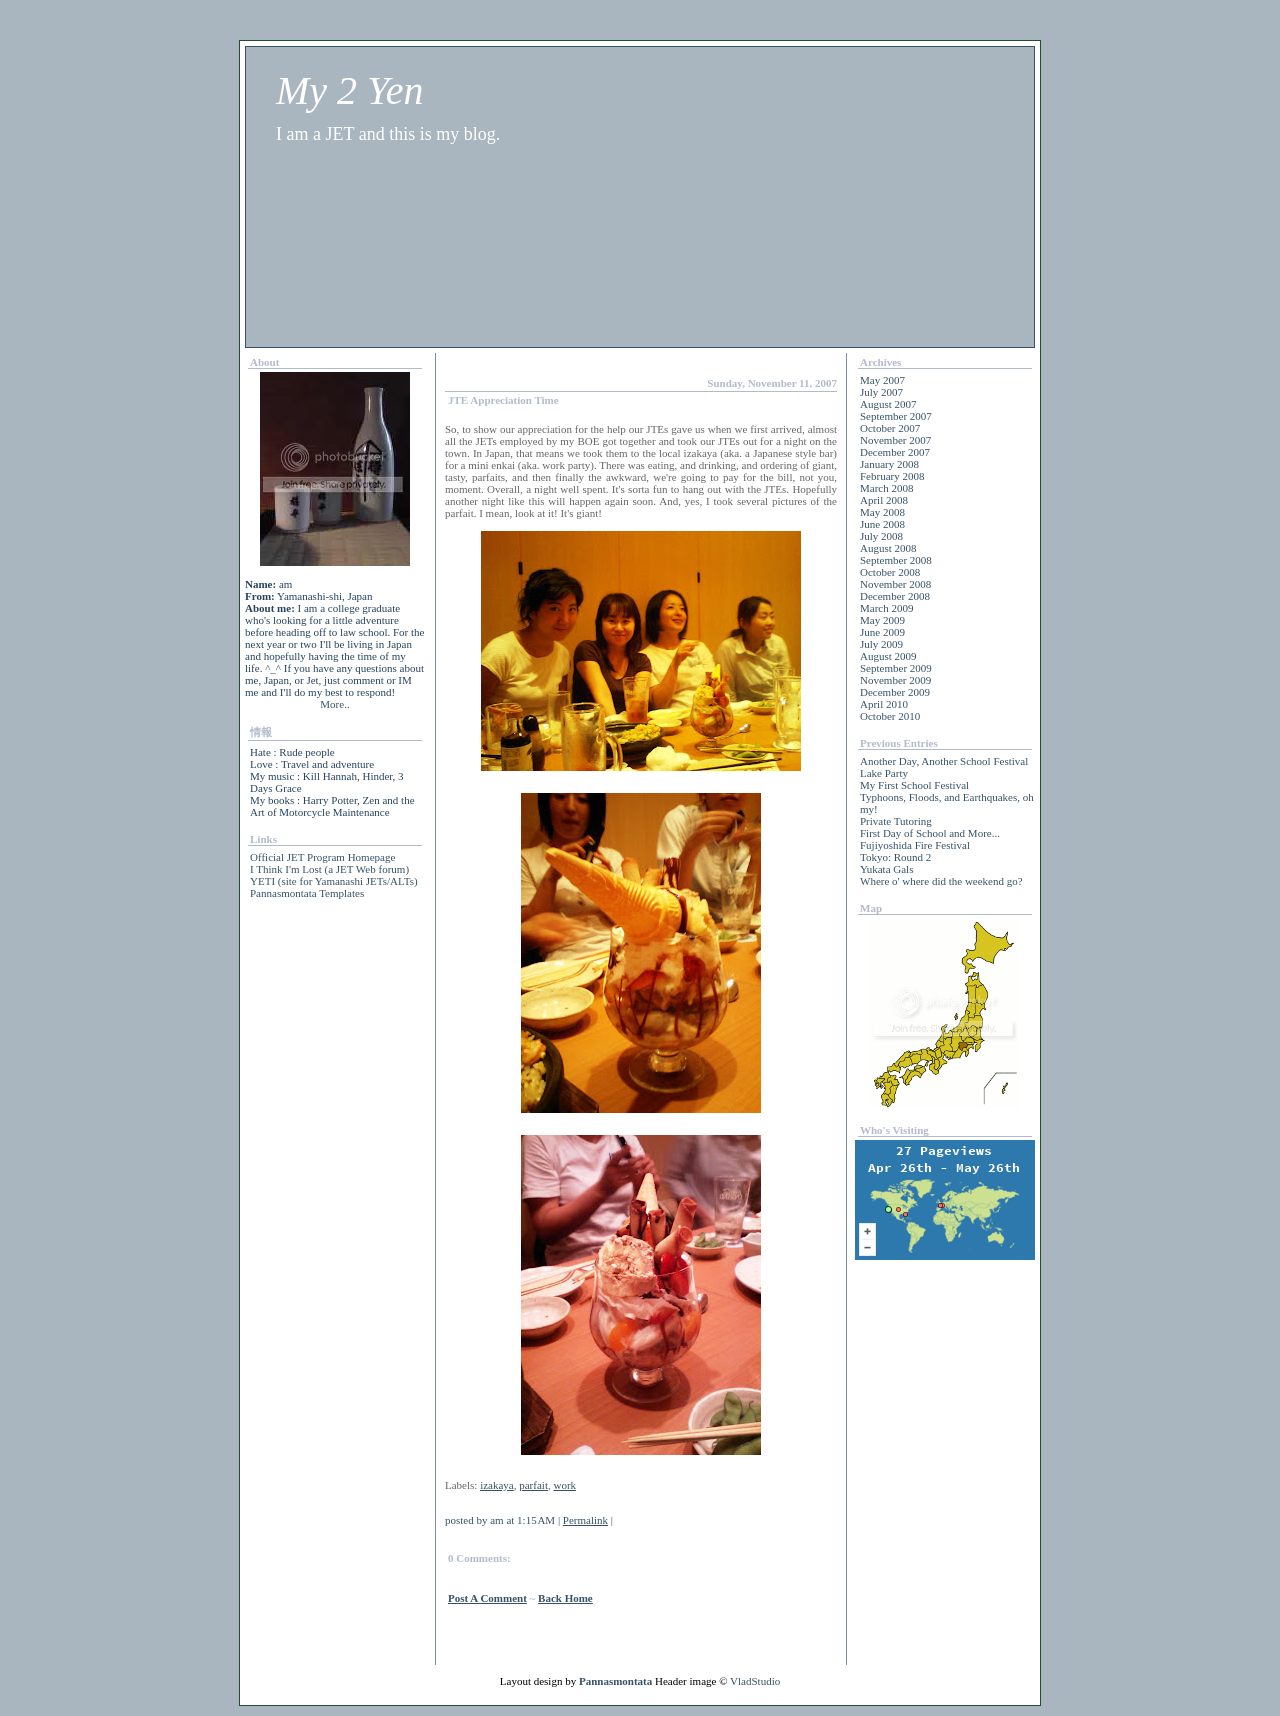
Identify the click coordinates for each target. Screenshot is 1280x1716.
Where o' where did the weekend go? (941, 881)
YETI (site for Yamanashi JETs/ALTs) (334, 881)
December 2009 (895, 692)
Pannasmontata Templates (307, 893)
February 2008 (892, 476)
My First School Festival (914, 785)
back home (565, 1598)
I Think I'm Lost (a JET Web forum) (329, 869)
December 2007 (895, 452)
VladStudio (755, 1681)
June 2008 (882, 524)
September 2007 (896, 416)
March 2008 (886, 488)
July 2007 (881, 392)
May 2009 (882, 620)
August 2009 (888, 656)
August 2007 (888, 404)
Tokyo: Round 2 (895, 857)
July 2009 (881, 644)
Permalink (585, 1520)
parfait (533, 1485)
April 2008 (884, 500)
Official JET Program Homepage (322, 857)
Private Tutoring (896, 821)
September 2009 (896, 668)
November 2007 (895, 440)
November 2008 (895, 584)
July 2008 (881, 536)
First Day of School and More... (930, 833)
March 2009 (886, 608)
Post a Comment (487, 1598)
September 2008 (896, 560)
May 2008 (882, 512)
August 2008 (888, 548)
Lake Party (884, 773)
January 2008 (889, 464)
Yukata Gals (886, 869)
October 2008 (890, 572)
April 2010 (884, 704)
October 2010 (890, 716)
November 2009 (895, 680)
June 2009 (882, 632)
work (564, 1485)
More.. (334, 704)
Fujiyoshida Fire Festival (915, 845)
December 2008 (895, 596)
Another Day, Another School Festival (944, 761)
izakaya (497, 1485)
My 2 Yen (349, 90)
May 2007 (882, 380)
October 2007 (890, 428)
